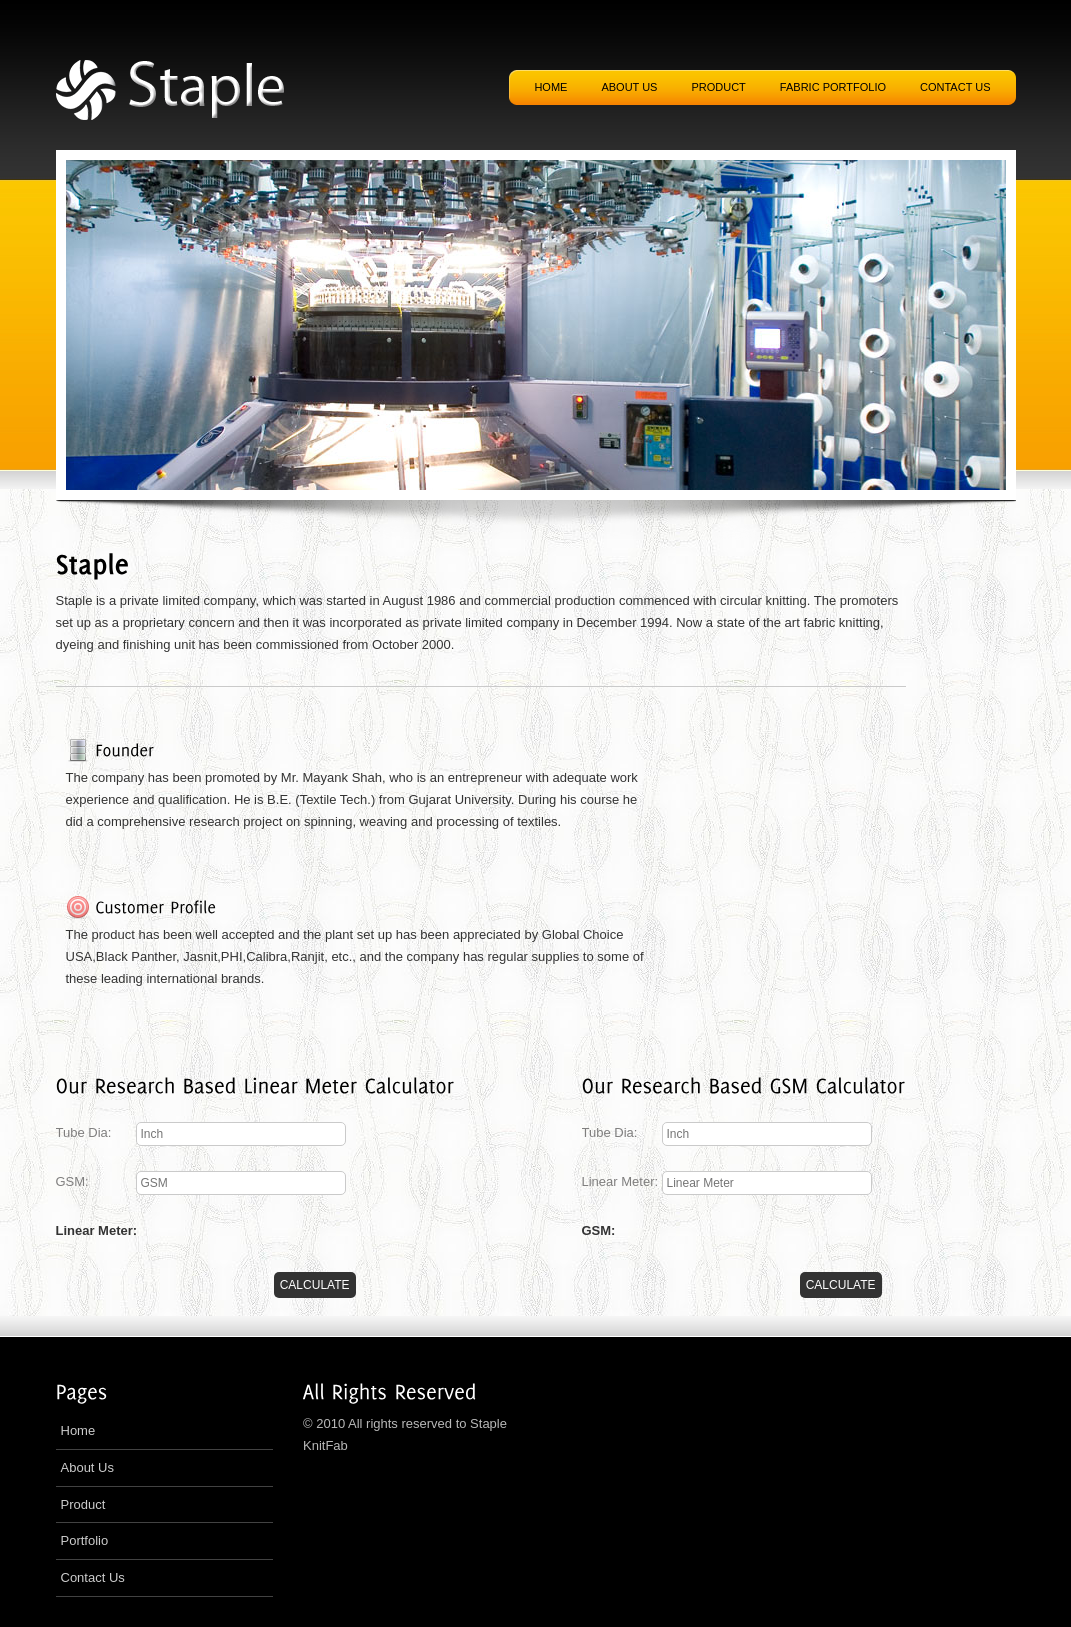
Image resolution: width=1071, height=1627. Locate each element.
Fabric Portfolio (833, 87)
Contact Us (93, 1577)
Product (718, 87)
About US (629, 87)
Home (550, 87)
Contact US (955, 87)
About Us (87, 1467)
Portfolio (85, 1540)
